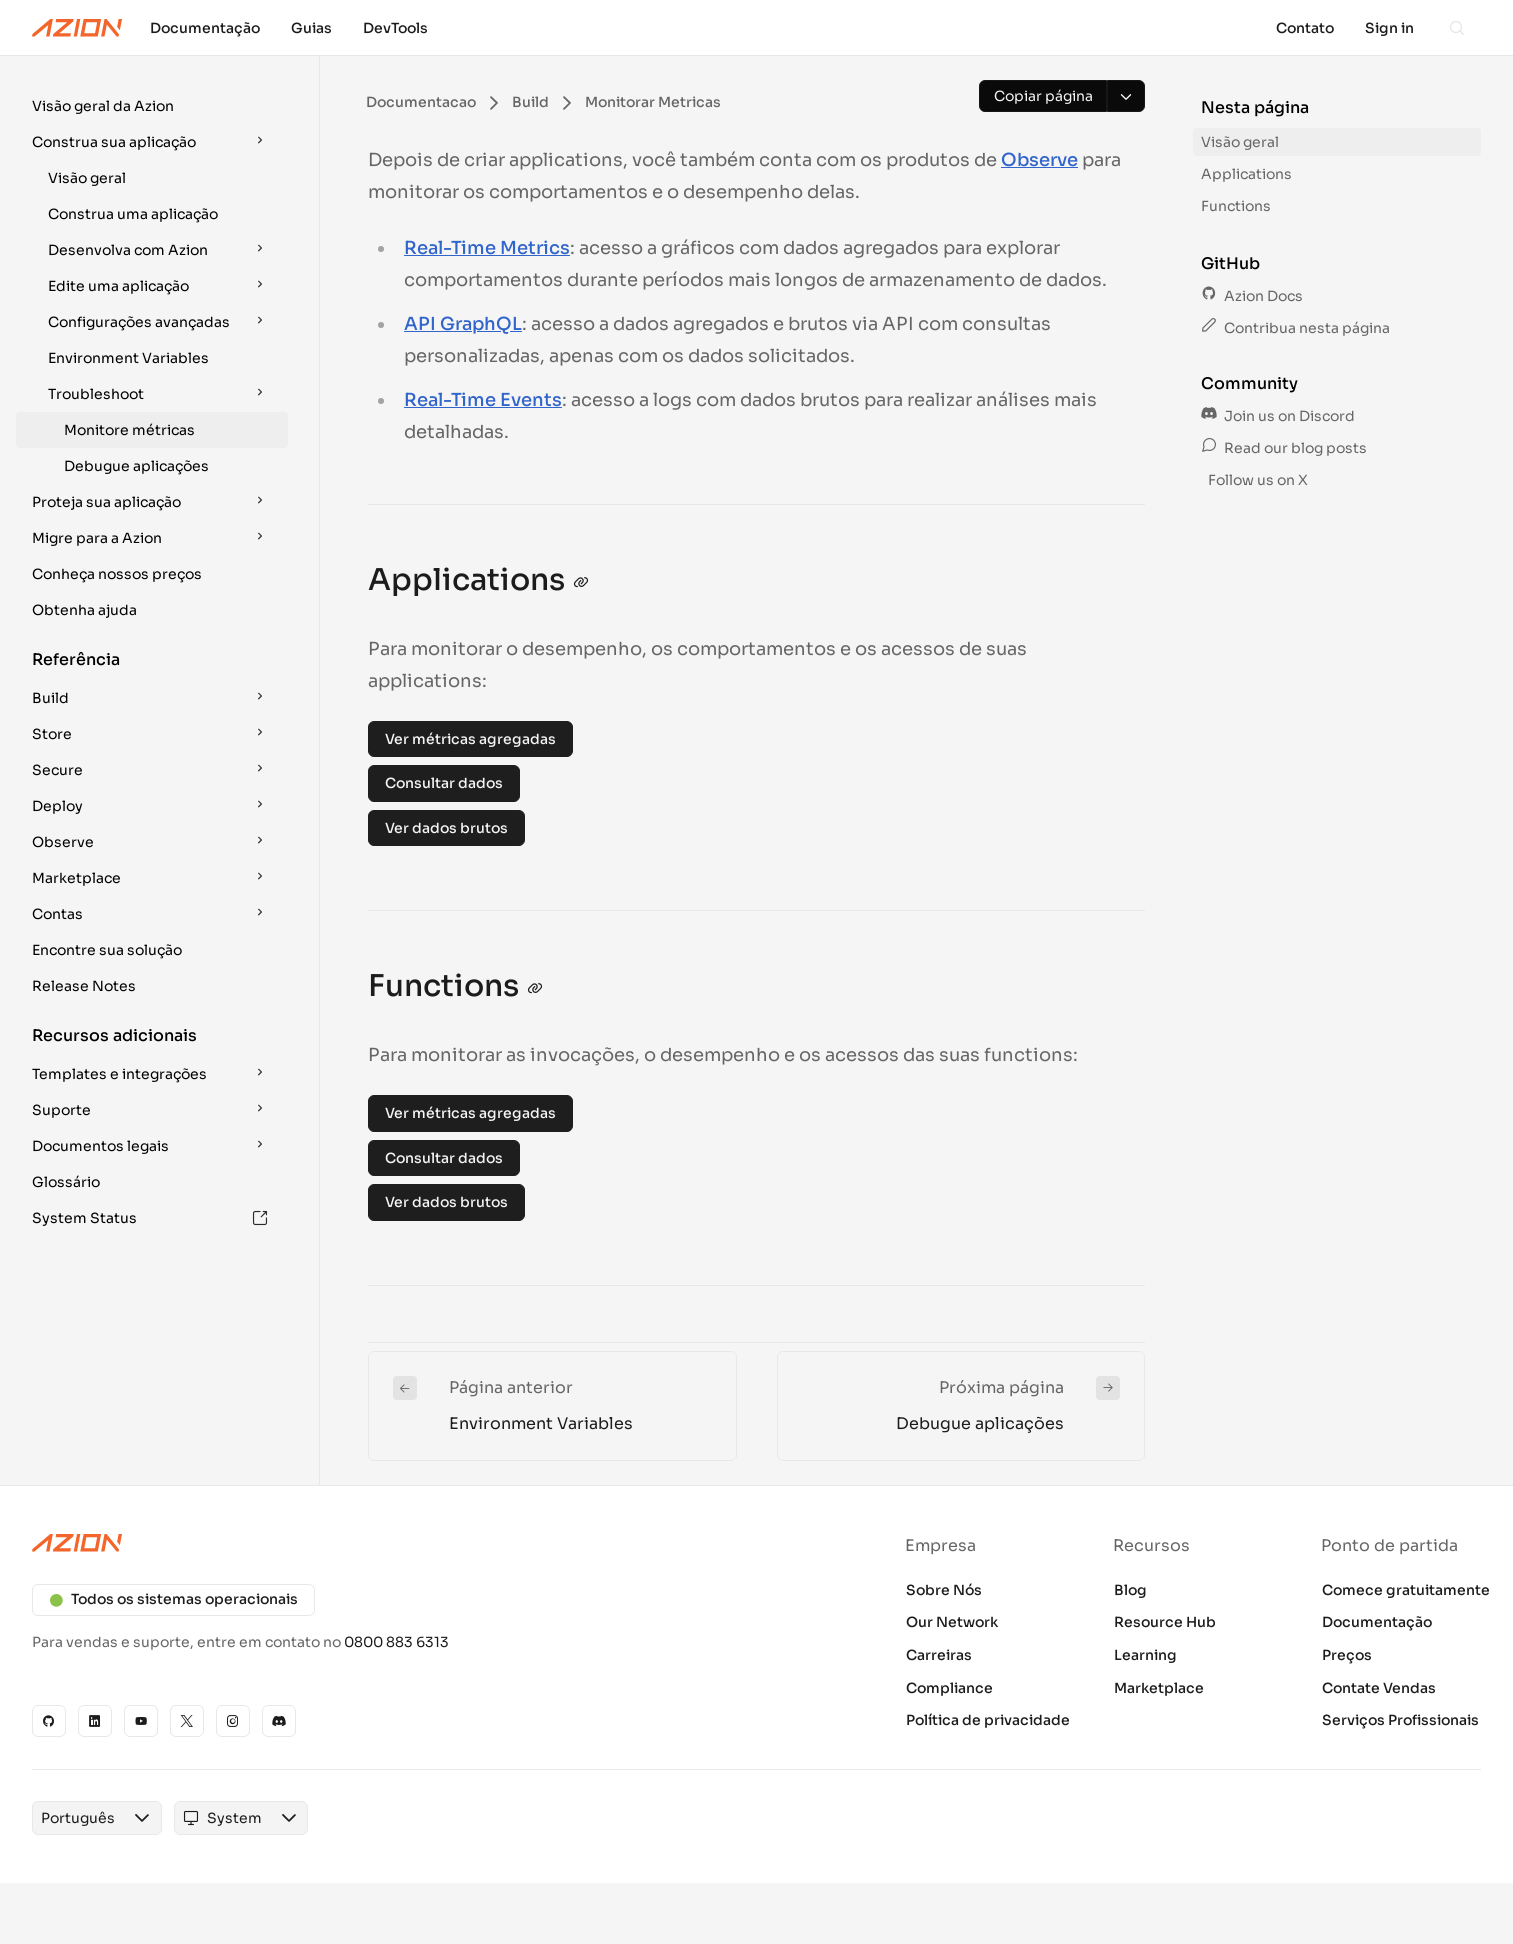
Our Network (952, 1622)
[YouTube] (141, 1721)
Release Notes (84, 986)
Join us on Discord (1278, 416)
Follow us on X (1256, 480)
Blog (1130, 1590)
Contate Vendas (1379, 1688)
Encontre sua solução (107, 950)
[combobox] (78, 1818)
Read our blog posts (1284, 448)
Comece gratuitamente (1406, 1590)
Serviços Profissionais (1400, 1720)
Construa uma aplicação (133, 214)
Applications (1246, 174)
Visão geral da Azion (103, 106)
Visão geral (87, 178)
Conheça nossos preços (117, 574)
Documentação (1377, 1622)
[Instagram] (233, 1721)
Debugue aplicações (136, 466)
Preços (1347, 1655)
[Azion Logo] (77, 28)
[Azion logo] (382, 1543)
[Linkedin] (95, 1721)
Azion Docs (1252, 296)
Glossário (66, 1182)
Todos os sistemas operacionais (173, 1599)
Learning (1145, 1655)
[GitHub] (49, 1721)
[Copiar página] (1043, 96)
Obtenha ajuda (84, 610)
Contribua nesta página (1295, 328)
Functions (1236, 206)
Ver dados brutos (446, 828)
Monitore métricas (129, 430)
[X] (187, 1721)
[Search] (1457, 28)
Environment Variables (128, 358)
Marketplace (1159, 1688)
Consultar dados (444, 783)
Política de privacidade (988, 1720)
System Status (150, 1218)
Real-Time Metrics (487, 248)
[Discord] (279, 1721)
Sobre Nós (944, 1590)
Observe (1039, 160)
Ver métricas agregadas (470, 739)
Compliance (949, 1688)
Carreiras (939, 1655)
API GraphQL (463, 324)
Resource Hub (1165, 1622)
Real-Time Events (483, 400)
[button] (152, 106)
